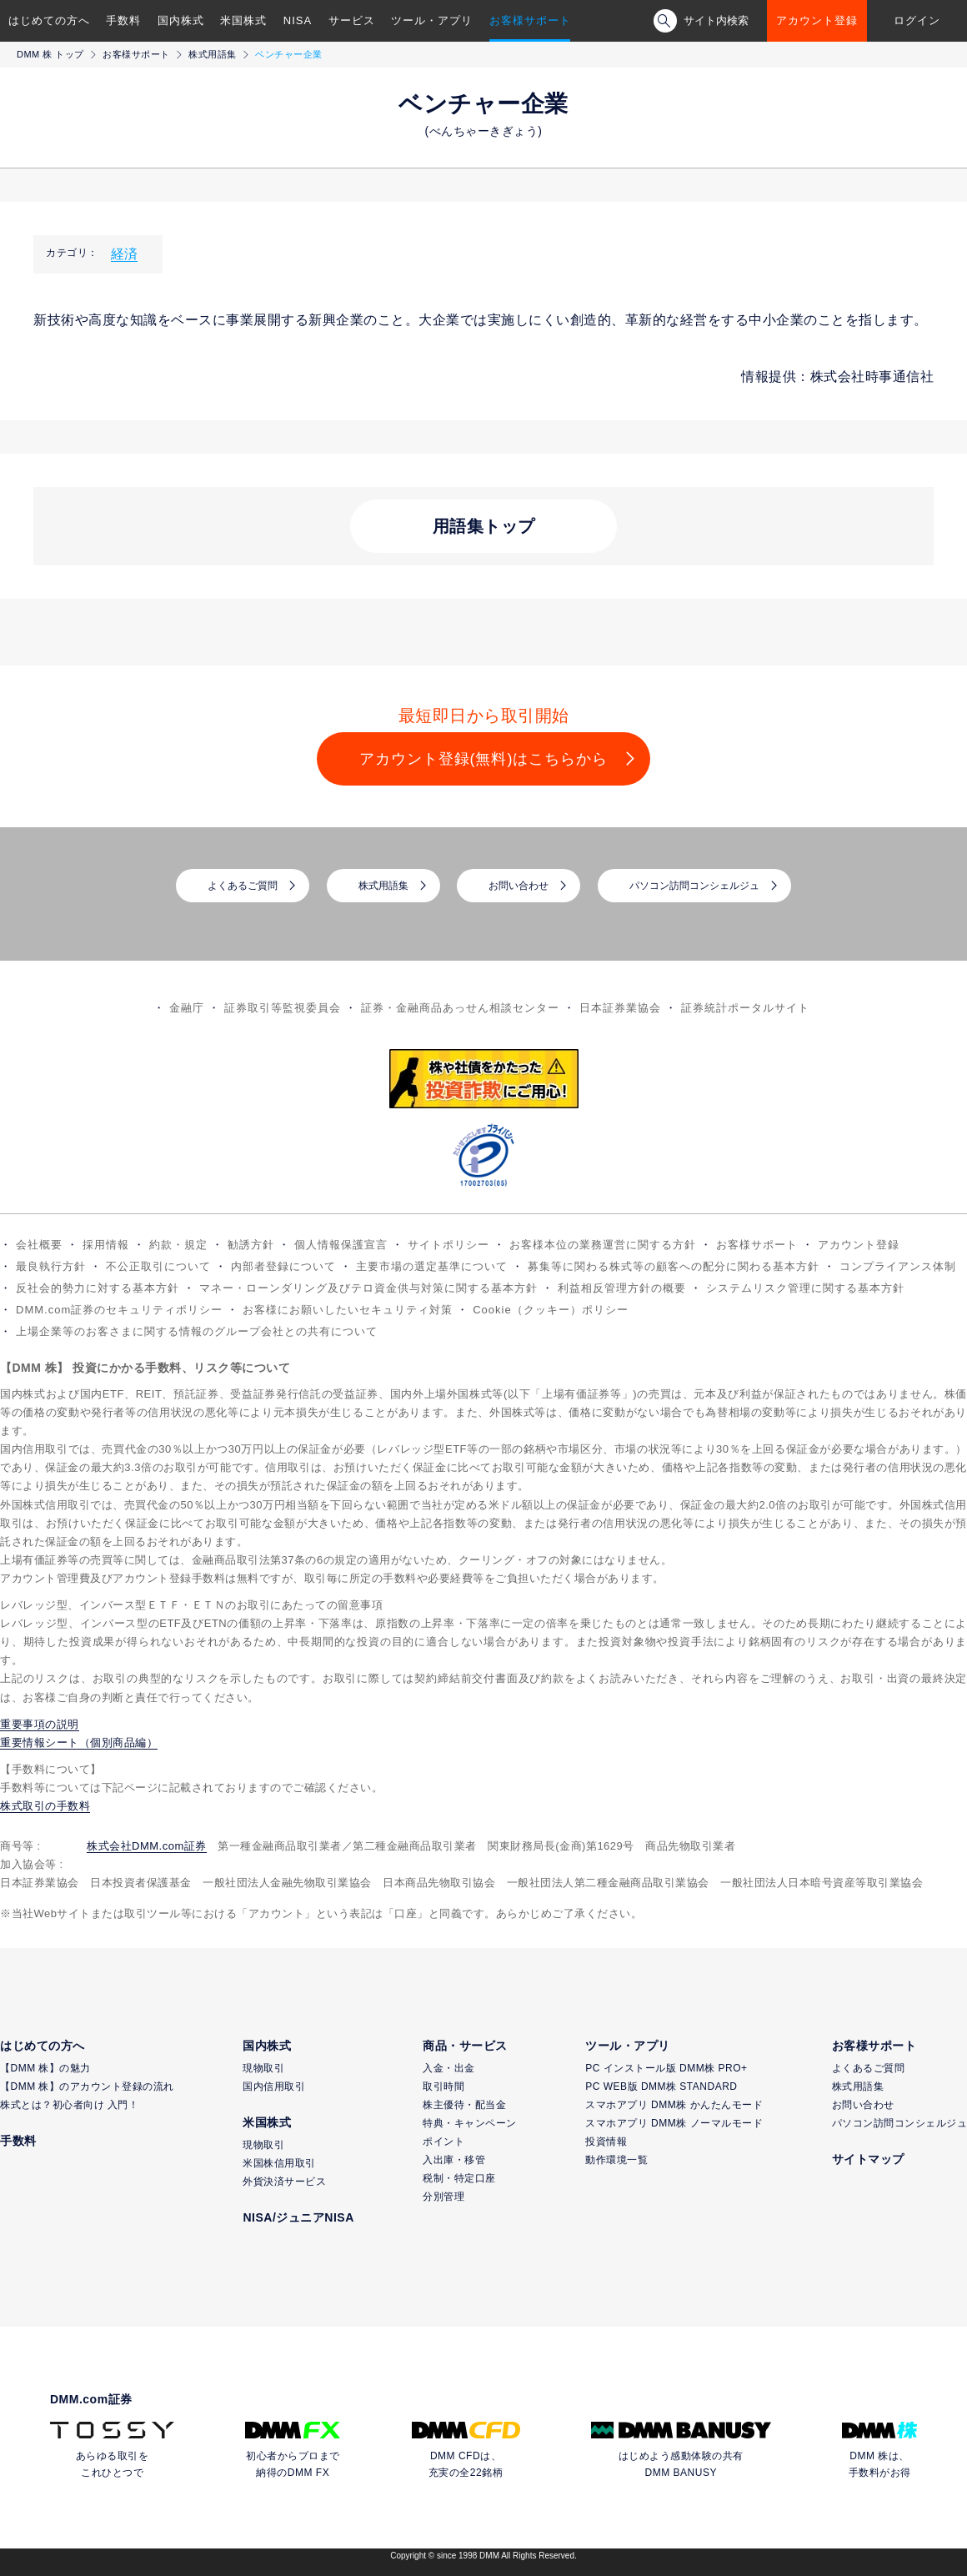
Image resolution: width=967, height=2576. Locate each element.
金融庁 (186, 1008)
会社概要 (39, 1244)
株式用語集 (212, 54)
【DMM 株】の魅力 (45, 2068)
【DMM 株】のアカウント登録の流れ (87, 2086)
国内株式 (181, 20)
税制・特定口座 (459, 2178)
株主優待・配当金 (464, 2105)
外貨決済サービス (284, 2181)
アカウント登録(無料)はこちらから (484, 759)
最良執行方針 (51, 1266)
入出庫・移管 (454, 2160)
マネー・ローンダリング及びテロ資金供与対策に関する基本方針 (368, 1288)
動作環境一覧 (616, 2160)
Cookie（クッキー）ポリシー (550, 1309)
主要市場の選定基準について (432, 1266)
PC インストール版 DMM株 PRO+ (666, 2068)
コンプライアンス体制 (897, 1266)
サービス (351, 20)
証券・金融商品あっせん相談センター (460, 1008)
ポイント (443, 2141)
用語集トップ (484, 526)
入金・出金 (449, 2068)
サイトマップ (868, 2159)
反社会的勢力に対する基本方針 (97, 1288)
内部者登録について (283, 1266)
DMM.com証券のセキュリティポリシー (119, 1309)
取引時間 (443, 2086)
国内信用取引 (274, 2086)
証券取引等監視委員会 (282, 1008)
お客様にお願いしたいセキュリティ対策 (348, 1309)
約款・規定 (178, 1244)
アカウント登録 (817, 20)
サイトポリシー (448, 1244)
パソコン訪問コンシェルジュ (694, 885)
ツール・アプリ (432, 20)
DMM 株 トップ (50, 54)
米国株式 (243, 20)
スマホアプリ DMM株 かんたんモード (674, 2105)
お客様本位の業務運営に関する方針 (602, 1244)
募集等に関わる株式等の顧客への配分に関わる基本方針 (673, 1266)
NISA (297, 20)
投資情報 (606, 2141)
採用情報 (106, 1244)
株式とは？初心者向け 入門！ (69, 2105)
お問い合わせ (519, 885)
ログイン (917, 20)
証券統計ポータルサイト (745, 1008)
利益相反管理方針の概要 (622, 1288)
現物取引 (263, 2068)
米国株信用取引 (279, 2163)
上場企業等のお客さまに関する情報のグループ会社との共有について (197, 1331)
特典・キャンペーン (470, 2123)
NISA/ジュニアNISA (298, 2217)
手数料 (123, 20)
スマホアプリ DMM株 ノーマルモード (674, 2123)
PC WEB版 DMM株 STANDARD (661, 2086)
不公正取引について (158, 1266)
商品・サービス (465, 2045)
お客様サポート (530, 20)
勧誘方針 (251, 1244)
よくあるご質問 (243, 885)
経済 (124, 254)
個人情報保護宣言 (341, 1244)
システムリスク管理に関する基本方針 (805, 1288)
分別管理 (443, 2196)
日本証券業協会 (620, 1008)
